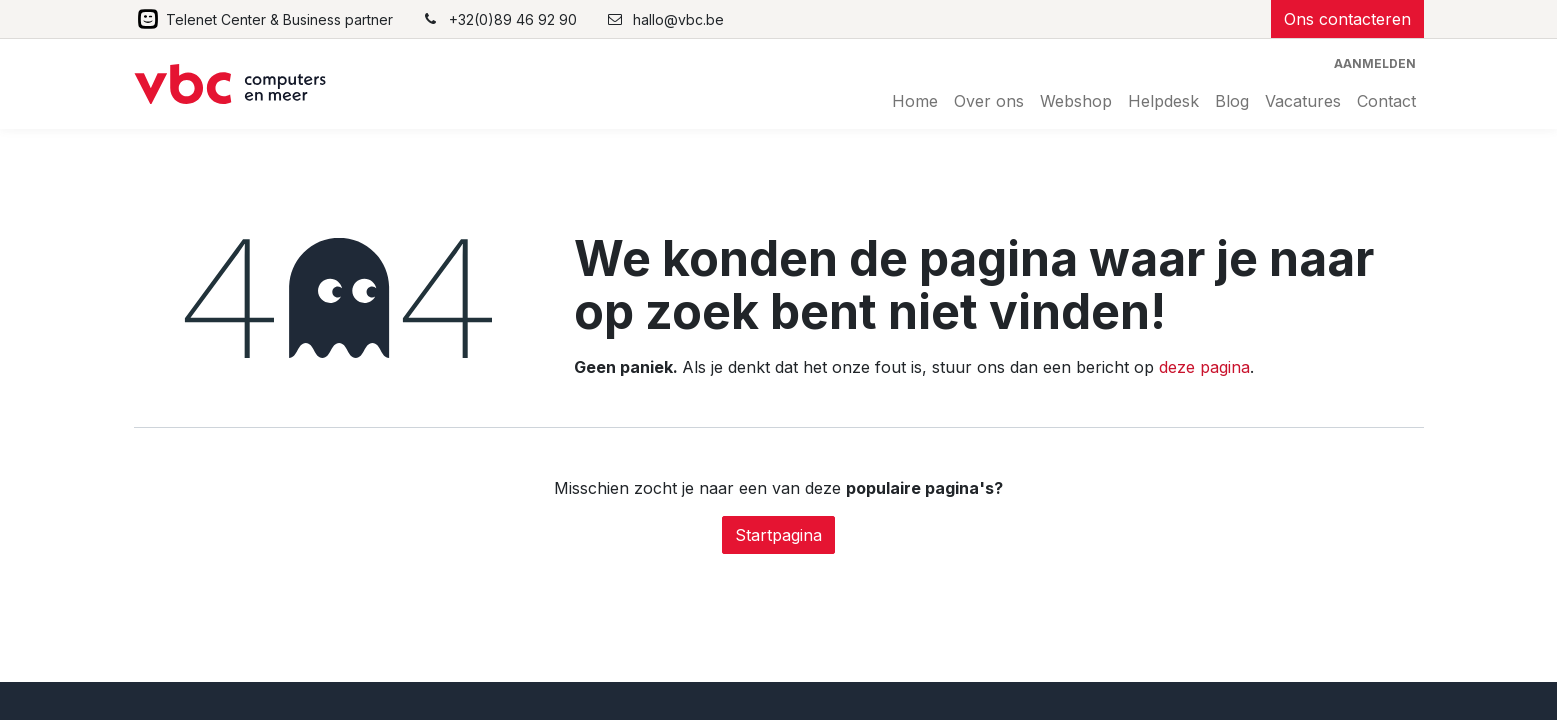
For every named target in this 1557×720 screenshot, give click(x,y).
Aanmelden (1375, 63)
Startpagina (778, 535)
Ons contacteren (1347, 19)
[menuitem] (915, 101)
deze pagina (1204, 367)
